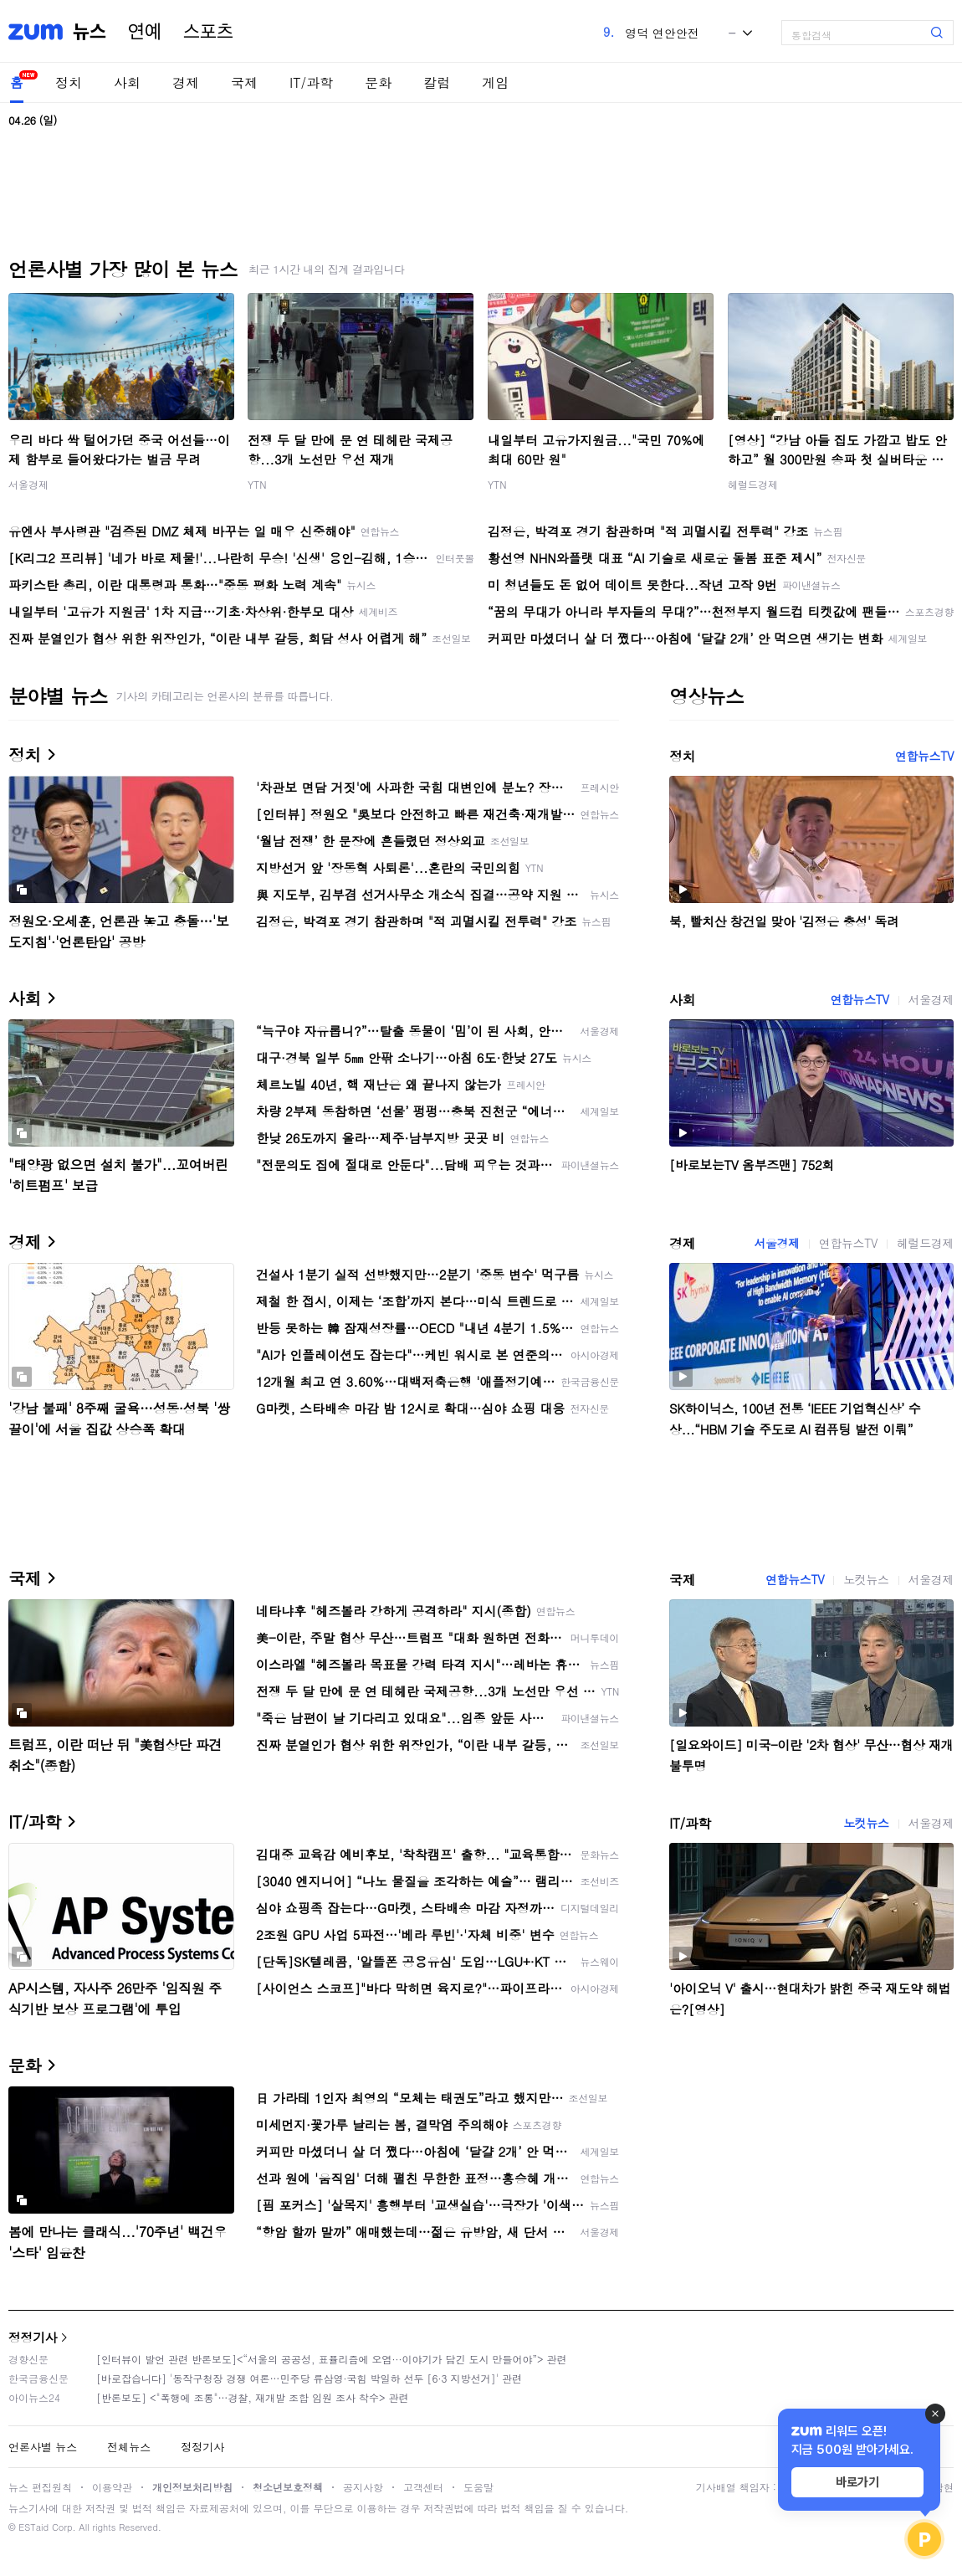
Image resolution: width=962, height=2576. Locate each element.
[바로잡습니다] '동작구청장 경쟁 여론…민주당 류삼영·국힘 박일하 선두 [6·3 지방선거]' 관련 (309, 2378)
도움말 (478, 2487)
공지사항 (363, 2487)
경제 (185, 82)
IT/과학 (311, 82)
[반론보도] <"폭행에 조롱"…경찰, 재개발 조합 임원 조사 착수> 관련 (252, 2397)
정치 (68, 82)
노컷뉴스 (865, 1579)
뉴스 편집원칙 (40, 2487)
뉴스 (89, 32)
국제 (244, 82)
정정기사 (32, 2337)
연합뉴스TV (924, 755)
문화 (378, 82)
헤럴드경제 (753, 484)
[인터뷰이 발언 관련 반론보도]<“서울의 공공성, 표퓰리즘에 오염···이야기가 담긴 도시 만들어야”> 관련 (331, 2359)
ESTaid (33, 2527)
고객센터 (423, 2487)
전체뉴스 (129, 2447)
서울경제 (28, 484)
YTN (257, 484)
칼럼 (436, 82)
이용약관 (112, 2487)
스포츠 (208, 32)
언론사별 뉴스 (42, 2447)
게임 (495, 82)
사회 (127, 82)
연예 (144, 32)
